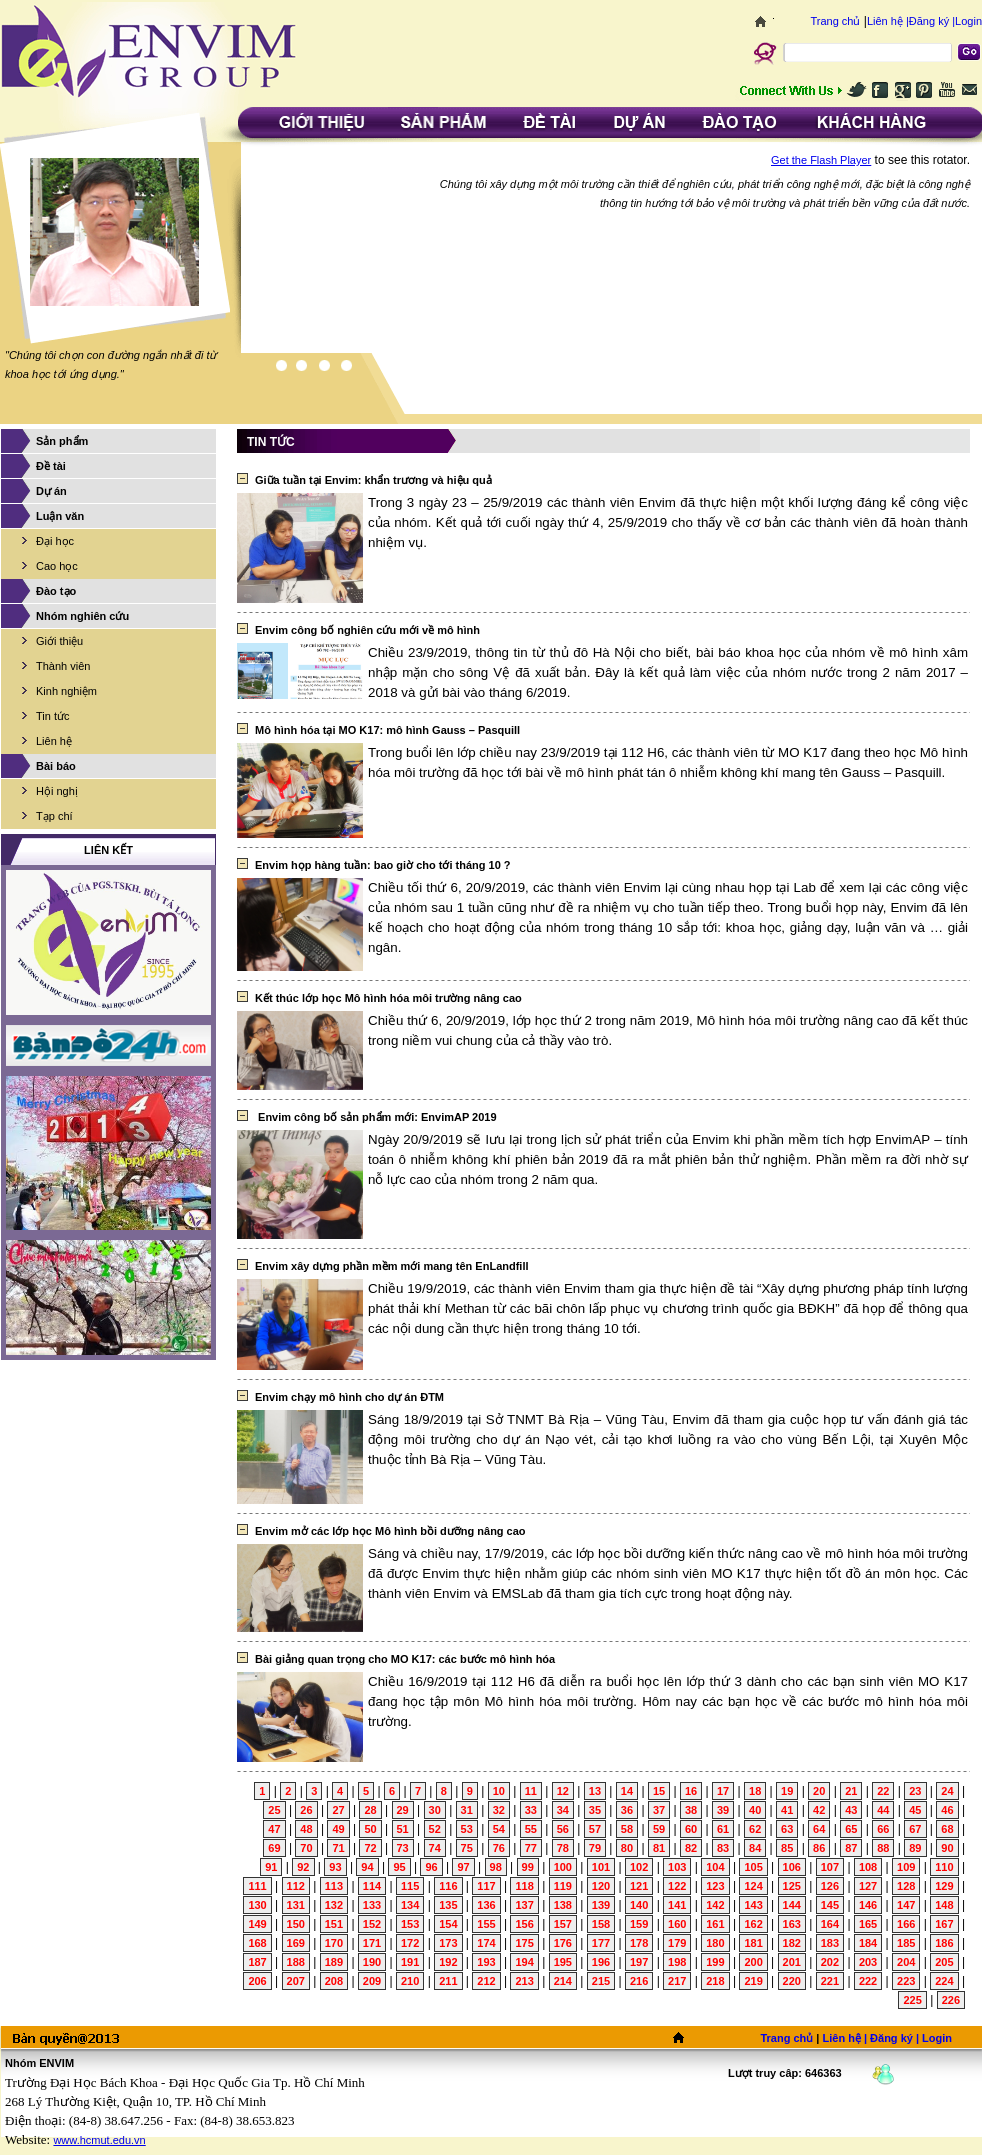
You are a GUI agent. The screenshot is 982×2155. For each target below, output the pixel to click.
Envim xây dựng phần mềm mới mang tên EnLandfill (392, 1266)
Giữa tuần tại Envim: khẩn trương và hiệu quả (373, 480)
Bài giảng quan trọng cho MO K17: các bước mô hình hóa (405, 1659)
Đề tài (51, 466)
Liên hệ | (888, 21)
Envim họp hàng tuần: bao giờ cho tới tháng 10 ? (383, 865)
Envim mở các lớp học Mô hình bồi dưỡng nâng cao (390, 1531)
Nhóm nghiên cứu (82, 616)
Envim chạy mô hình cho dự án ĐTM (349, 1397)
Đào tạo (56, 591)
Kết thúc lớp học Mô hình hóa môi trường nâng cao (388, 998)
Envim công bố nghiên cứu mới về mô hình (367, 630)
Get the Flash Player (821, 160)
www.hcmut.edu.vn (99, 2140)
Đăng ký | (932, 21)
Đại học (55, 541)
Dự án (51, 491)
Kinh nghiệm (66, 691)
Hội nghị (57, 791)
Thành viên (63, 666)
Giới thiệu (59, 641)
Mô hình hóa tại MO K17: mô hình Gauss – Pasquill (387, 730)
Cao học (57, 566)
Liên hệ (54, 741)
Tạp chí (54, 816)
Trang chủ (835, 21)
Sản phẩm (62, 441)
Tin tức (53, 716)
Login (968, 21)
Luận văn (60, 516)
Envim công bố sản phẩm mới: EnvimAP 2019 (376, 1117)
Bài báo (56, 766)
